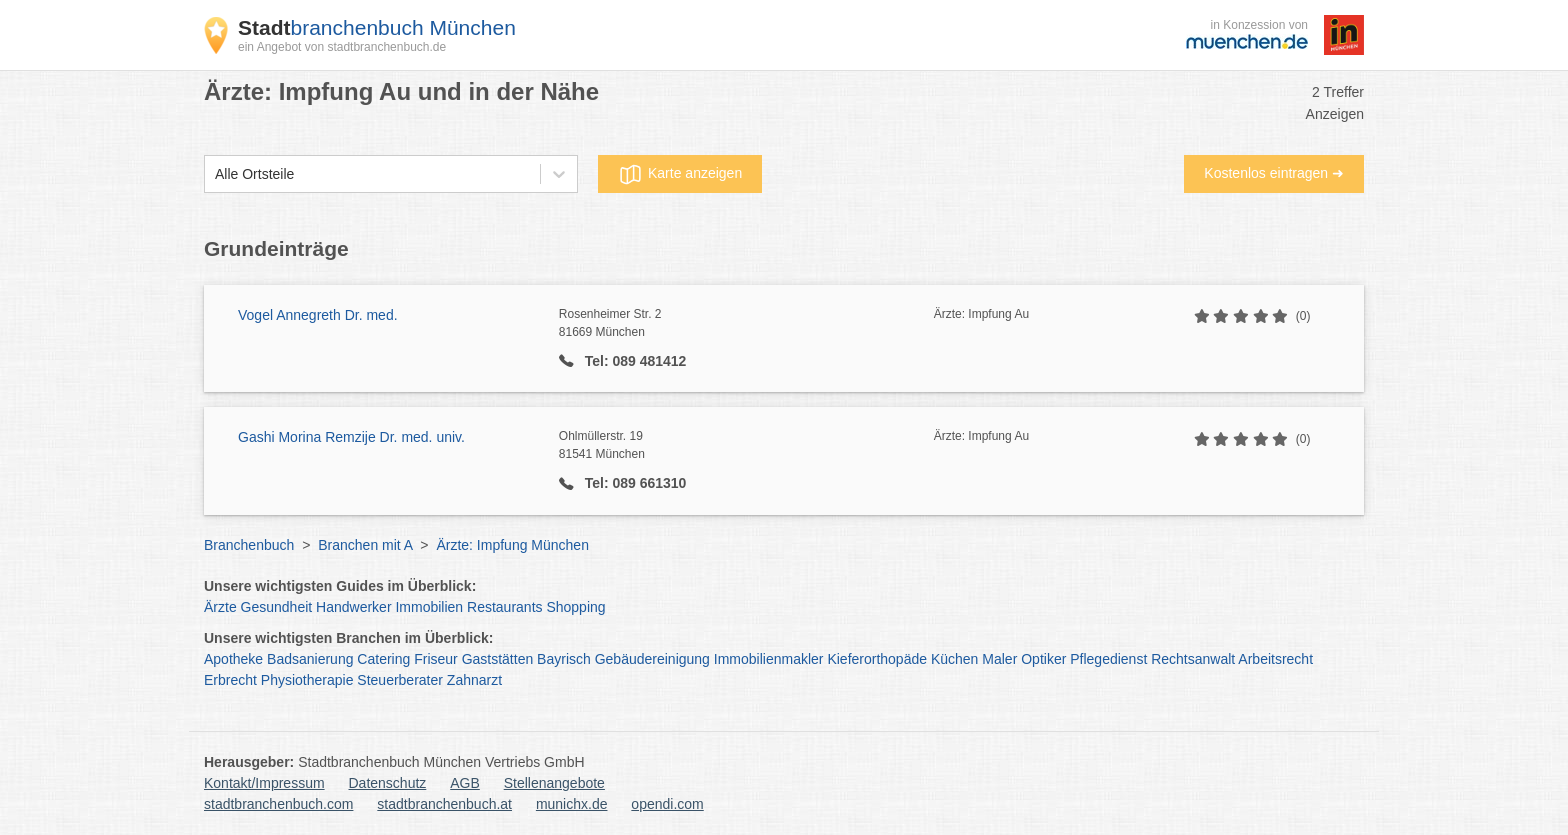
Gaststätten (498, 659)
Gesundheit (277, 607)
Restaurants (504, 607)
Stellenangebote (554, 783)
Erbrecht (230, 680)
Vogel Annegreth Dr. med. (318, 315)
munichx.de (572, 804)
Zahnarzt (474, 680)
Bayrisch (564, 659)
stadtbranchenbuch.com (278, 804)
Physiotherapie (307, 680)
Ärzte (220, 607)
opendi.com (667, 804)
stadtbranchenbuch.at (444, 804)
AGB (465, 783)
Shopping (575, 607)
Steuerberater (400, 680)
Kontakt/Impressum (264, 783)
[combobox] (215, 174)
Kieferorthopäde (877, 659)
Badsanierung (310, 659)
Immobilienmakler (769, 659)
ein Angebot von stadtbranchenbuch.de (342, 47)
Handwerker (353, 607)
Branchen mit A (365, 545)
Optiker (1043, 659)
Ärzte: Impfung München (512, 545)
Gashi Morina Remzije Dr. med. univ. (351, 437)
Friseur (436, 659)
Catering (383, 659)
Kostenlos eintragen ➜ (1274, 173)
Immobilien (429, 607)
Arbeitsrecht (1275, 659)
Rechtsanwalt (1193, 659)
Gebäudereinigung (652, 659)
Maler (999, 659)
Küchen (954, 659)
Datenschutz (388, 783)
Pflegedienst (1108, 659)
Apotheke (233, 659)
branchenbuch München (377, 27)
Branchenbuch (249, 545)
